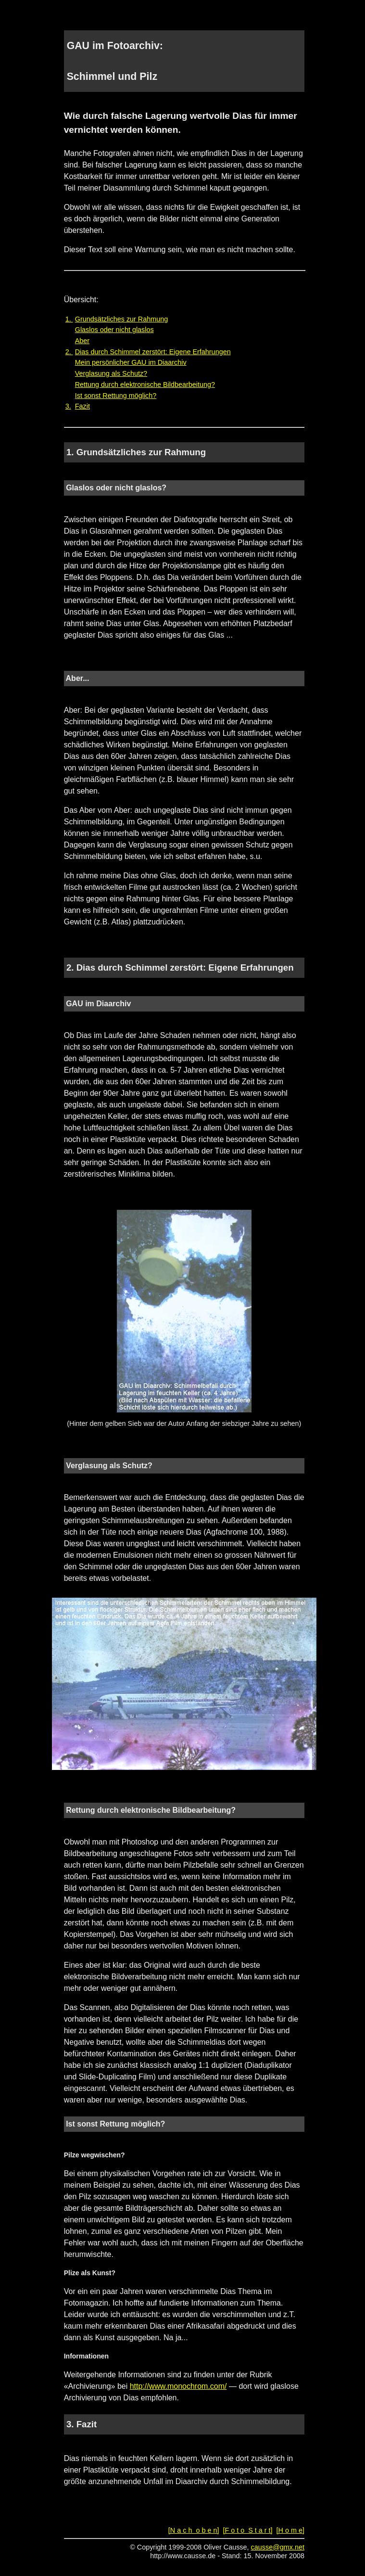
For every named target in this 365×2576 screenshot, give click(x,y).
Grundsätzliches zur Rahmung (121, 319)
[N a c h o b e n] (193, 2530)
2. (69, 352)
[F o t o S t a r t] (247, 2530)
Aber (82, 341)
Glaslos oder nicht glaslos (114, 329)
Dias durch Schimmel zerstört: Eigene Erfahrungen (153, 352)
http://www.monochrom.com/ (178, 2386)
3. (68, 406)
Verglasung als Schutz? (111, 373)
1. (69, 319)
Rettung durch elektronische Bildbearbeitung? (145, 384)
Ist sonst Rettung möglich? (116, 395)
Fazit (82, 406)
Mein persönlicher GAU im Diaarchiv (131, 362)
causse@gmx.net (277, 2547)
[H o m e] (290, 2530)
